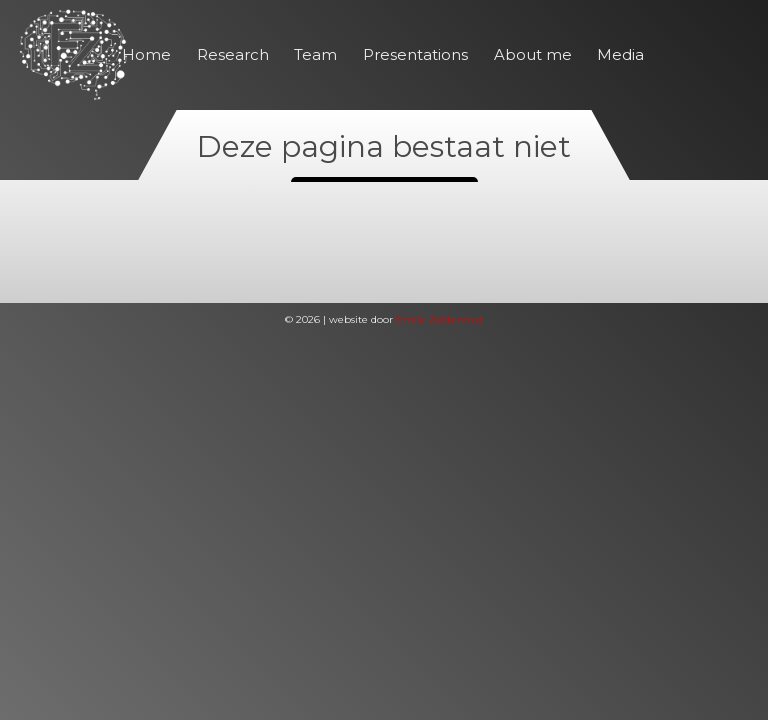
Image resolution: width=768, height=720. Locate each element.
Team (315, 54)
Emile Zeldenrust (439, 319)
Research (233, 54)
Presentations (415, 54)
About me (533, 54)
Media (620, 54)
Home (146, 54)
